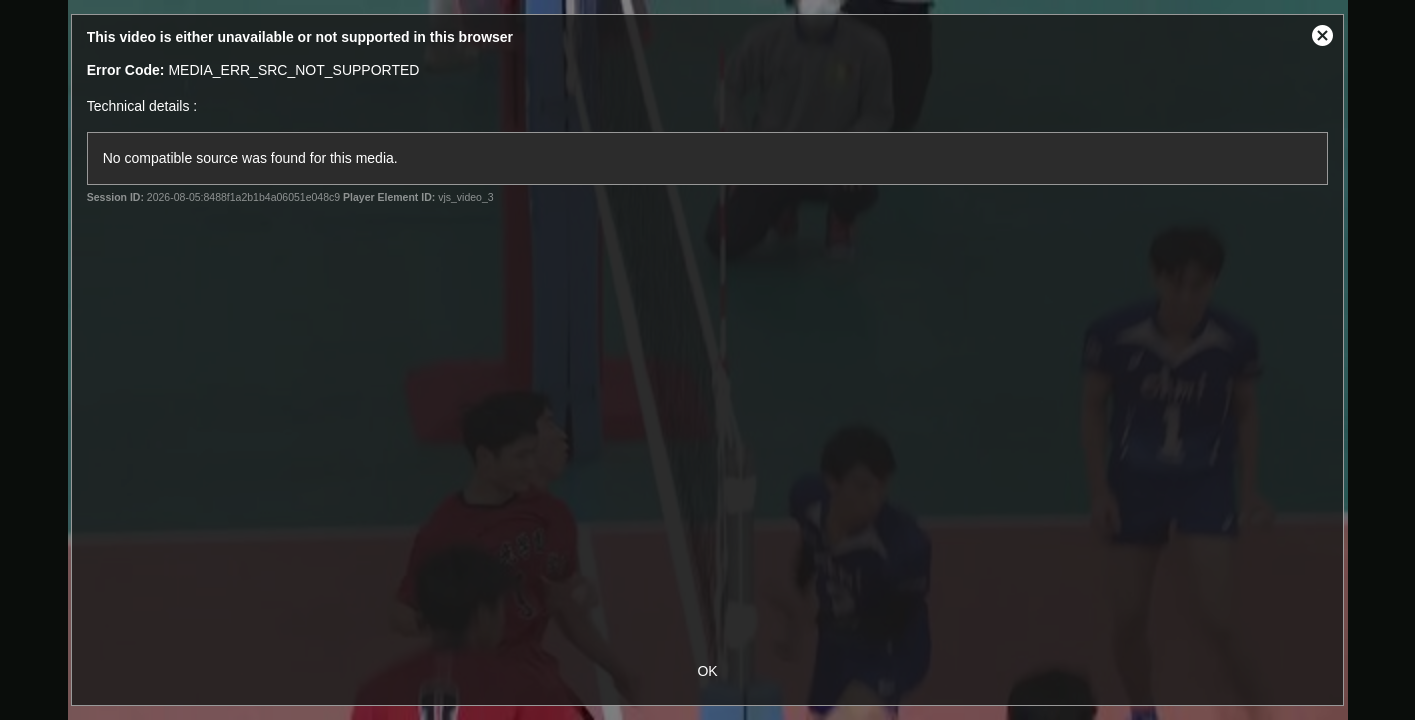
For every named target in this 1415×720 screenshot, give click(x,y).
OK (707, 671)
